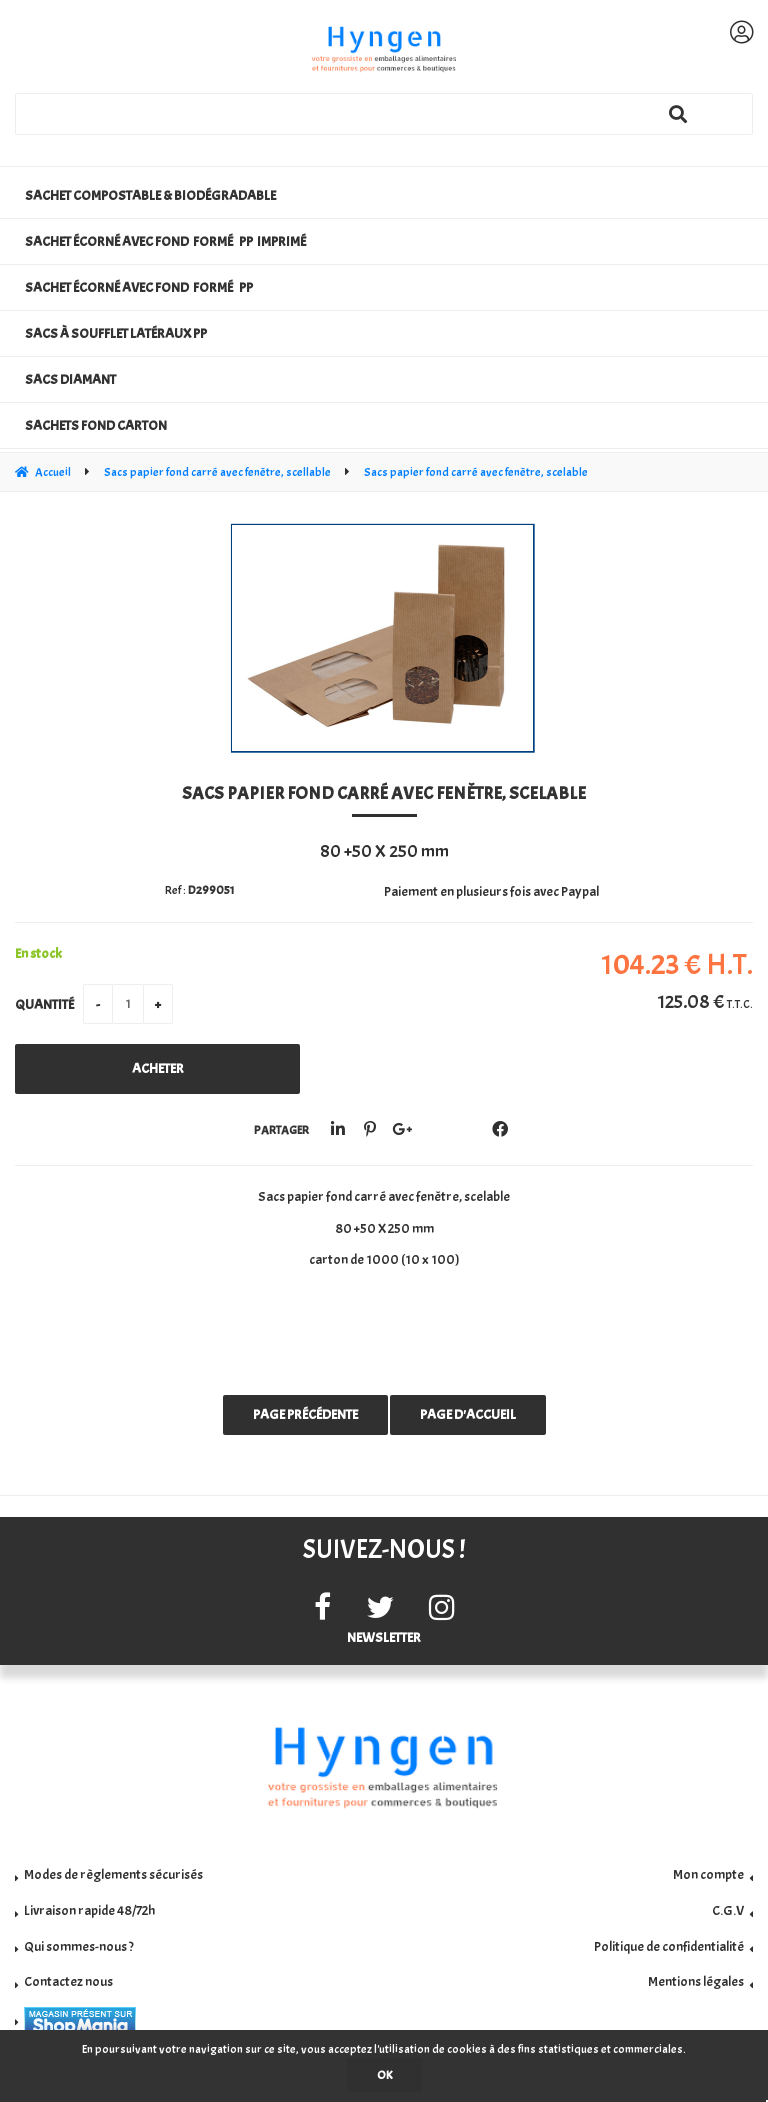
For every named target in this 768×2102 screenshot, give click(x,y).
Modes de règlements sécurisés (113, 1874)
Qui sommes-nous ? (79, 1946)
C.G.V (728, 1910)
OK (384, 2075)
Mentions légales (696, 1981)
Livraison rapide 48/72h (89, 1910)
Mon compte (708, 1874)
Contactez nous (68, 1981)
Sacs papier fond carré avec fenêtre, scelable (384, 793)
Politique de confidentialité (669, 1946)
